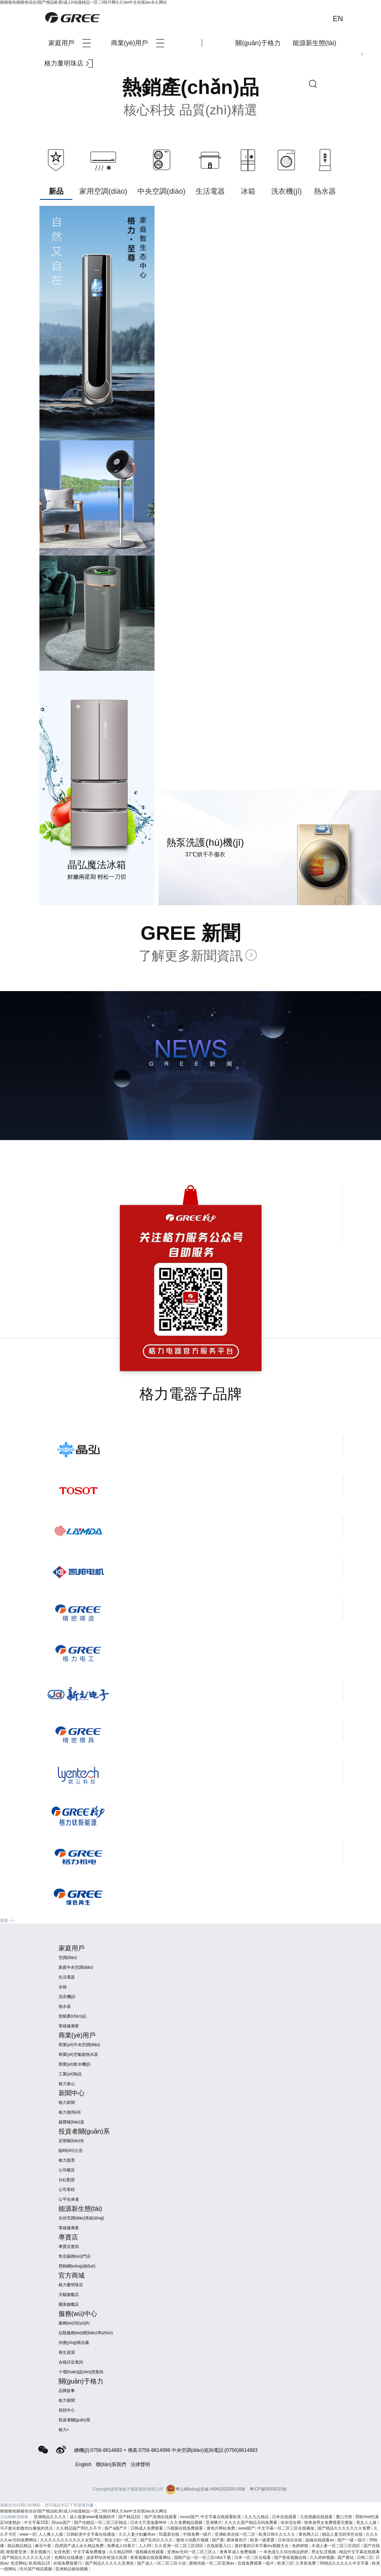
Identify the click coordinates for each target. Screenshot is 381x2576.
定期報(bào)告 (71, 2140)
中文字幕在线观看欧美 (221, 2517)
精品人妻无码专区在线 (343, 2534)
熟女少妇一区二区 (121, 2540)
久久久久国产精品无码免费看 (251, 2522)
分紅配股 (67, 2180)
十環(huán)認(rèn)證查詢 (81, 2372)
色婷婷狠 (300, 2545)
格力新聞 (67, 2102)
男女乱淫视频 (324, 2552)
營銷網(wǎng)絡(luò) (77, 2266)
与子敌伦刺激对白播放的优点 (27, 2528)
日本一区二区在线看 (253, 2557)
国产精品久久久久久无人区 (27, 2557)
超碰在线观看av (320, 2540)
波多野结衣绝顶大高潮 (107, 2557)
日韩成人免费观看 (147, 2528)
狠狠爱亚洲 (17, 2552)
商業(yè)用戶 (138, 43)
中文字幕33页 (36, 2522)
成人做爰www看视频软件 (93, 2517)
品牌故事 (67, 2390)
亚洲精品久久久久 (50, 2517)
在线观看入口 (219, 2545)
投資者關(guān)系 (75, 2420)
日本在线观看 (285, 2517)
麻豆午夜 (43, 2545)
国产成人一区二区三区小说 (162, 2563)
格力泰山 (67, 2083)
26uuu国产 (61, 2522)
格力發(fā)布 (70, 2112)
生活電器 (67, 1977)
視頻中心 (67, 2410)
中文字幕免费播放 (90, 2552)
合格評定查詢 (71, 2362)
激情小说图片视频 (193, 2540)
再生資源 (67, 2352)
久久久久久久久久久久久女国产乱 (71, 2540)
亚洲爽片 (214, 2522)
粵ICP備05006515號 (268, 2489)
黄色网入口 (309, 2534)
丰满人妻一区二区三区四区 (336, 2545)
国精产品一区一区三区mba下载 (203, 2557)
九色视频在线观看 (317, 2517)
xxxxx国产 (189, 2517)
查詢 (313, 84)
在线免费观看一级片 (256, 2563)
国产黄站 (346, 2557)
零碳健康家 (69, 2026)
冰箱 (63, 1987)
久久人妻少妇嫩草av (138, 2534)
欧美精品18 (40, 2563)
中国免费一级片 (198, 2534)
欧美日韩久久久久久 (277, 2534)
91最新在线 (170, 2534)
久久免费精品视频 (187, 2522)
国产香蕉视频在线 (291, 2557)
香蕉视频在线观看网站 (151, 2557)
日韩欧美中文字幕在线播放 (91, 2534)
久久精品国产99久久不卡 (79, 2528)
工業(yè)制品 (70, 2074)
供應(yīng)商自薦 (74, 2342)
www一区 (28, 2534)
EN (338, 19)
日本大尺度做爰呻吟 (149, 2522)
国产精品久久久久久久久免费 (345, 2528)
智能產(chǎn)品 (73, 2016)
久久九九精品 (257, 2517)
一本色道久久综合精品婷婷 (284, 2552)
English (83, 2464)
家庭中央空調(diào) (76, 1967)
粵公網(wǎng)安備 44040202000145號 (206, 2489)
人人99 (145, 2545)
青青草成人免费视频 (238, 2552)
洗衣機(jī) (67, 1996)
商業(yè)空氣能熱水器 (78, 2054)
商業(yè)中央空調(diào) (79, 2044)
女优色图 (62, 2552)
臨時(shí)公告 (71, 2150)
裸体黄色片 (237, 2540)
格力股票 (67, 2160)
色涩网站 (19, 2563)
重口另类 (344, 2517)
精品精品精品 (20, 2545)
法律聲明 (140, 2464)
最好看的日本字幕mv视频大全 (262, 2545)
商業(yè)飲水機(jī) (75, 2064)
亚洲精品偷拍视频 (72, 2569)
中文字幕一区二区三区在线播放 (286, 2528)
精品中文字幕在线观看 (359, 2552)
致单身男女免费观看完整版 (329, 2522)
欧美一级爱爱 (263, 2540)
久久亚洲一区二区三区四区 (180, 2545)
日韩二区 (365, 2557)
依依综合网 (291, 2522)
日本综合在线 (290, 2540)
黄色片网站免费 (221, 2528)
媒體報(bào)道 (71, 2122)
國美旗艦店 (69, 2304)
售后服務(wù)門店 (75, 2256)
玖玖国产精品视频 (36, 2569)
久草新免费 (306, 2563)
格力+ (64, 2429)
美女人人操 (367, 2522)
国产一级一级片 (352, 2540)
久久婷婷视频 (322, 2557)
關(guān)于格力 (257, 42)
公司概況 (67, 2170)
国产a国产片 (116, 2528)
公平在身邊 (69, 2199)
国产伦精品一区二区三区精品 (101, 2522)
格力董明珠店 (68, 63)
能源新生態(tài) (315, 42)
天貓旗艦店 (69, 2294)
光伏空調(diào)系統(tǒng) (81, 2218)
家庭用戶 (69, 43)
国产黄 (218, 2540)
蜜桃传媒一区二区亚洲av (212, 2563)
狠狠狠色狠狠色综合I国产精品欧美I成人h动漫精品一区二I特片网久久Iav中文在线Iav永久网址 (83, 2)
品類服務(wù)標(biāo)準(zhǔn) (86, 2333)
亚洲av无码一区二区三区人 (192, 2552)
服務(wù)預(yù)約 (74, 2323)
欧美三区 (285, 2563)
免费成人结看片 (122, 2545)
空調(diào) (68, 1957)
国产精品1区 (130, 2517)
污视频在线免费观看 (185, 2528)
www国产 (246, 2528)
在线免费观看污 (68, 2563)
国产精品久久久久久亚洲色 (110, 2563)
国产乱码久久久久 (157, 2540)
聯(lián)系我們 (111, 2464)
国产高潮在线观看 (161, 2517)
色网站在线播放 (69, 2557)
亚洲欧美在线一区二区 (236, 2534)
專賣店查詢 (69, 2246)
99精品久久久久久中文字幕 (345, 2563)
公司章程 (67, 2189)
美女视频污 (41, 2552)
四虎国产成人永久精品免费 (80, 2545)
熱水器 (65, 2006)
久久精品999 (121, 2552)
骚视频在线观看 (150, 2552)
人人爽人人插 (51, 2534)
